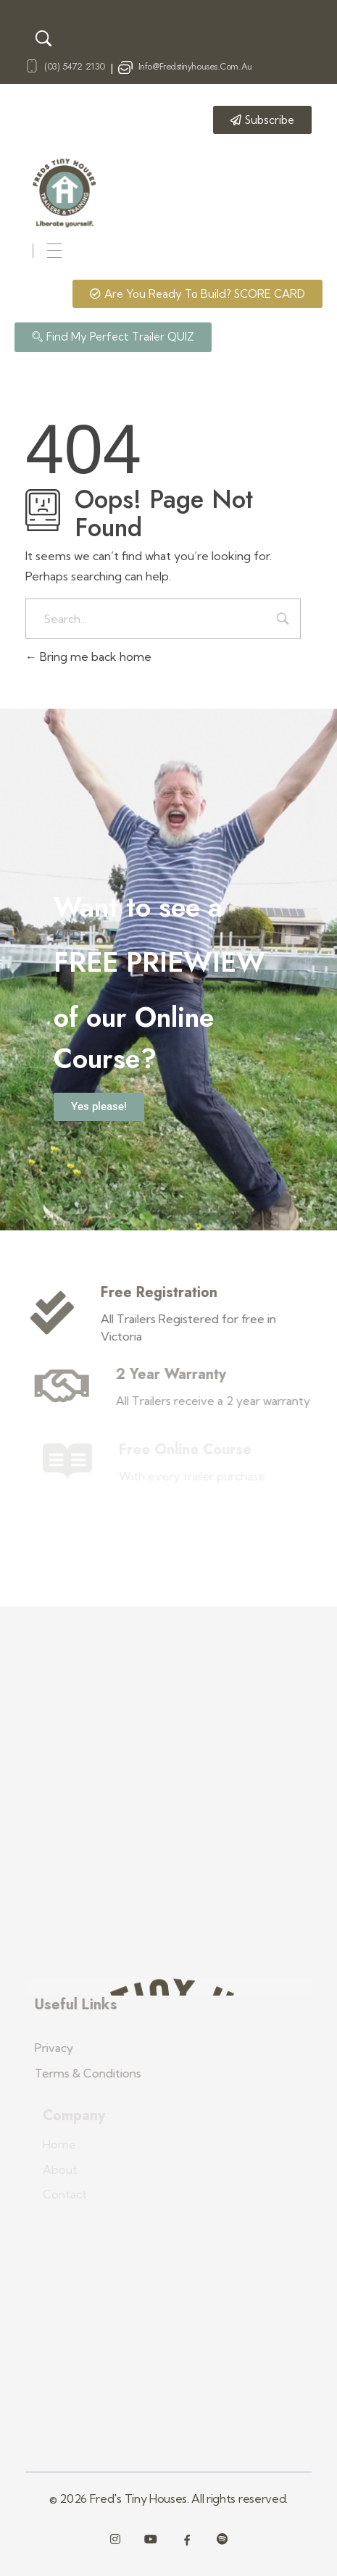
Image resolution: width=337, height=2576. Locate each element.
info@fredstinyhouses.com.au (195, 66)
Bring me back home (88, 656)
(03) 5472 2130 (74, 66)
